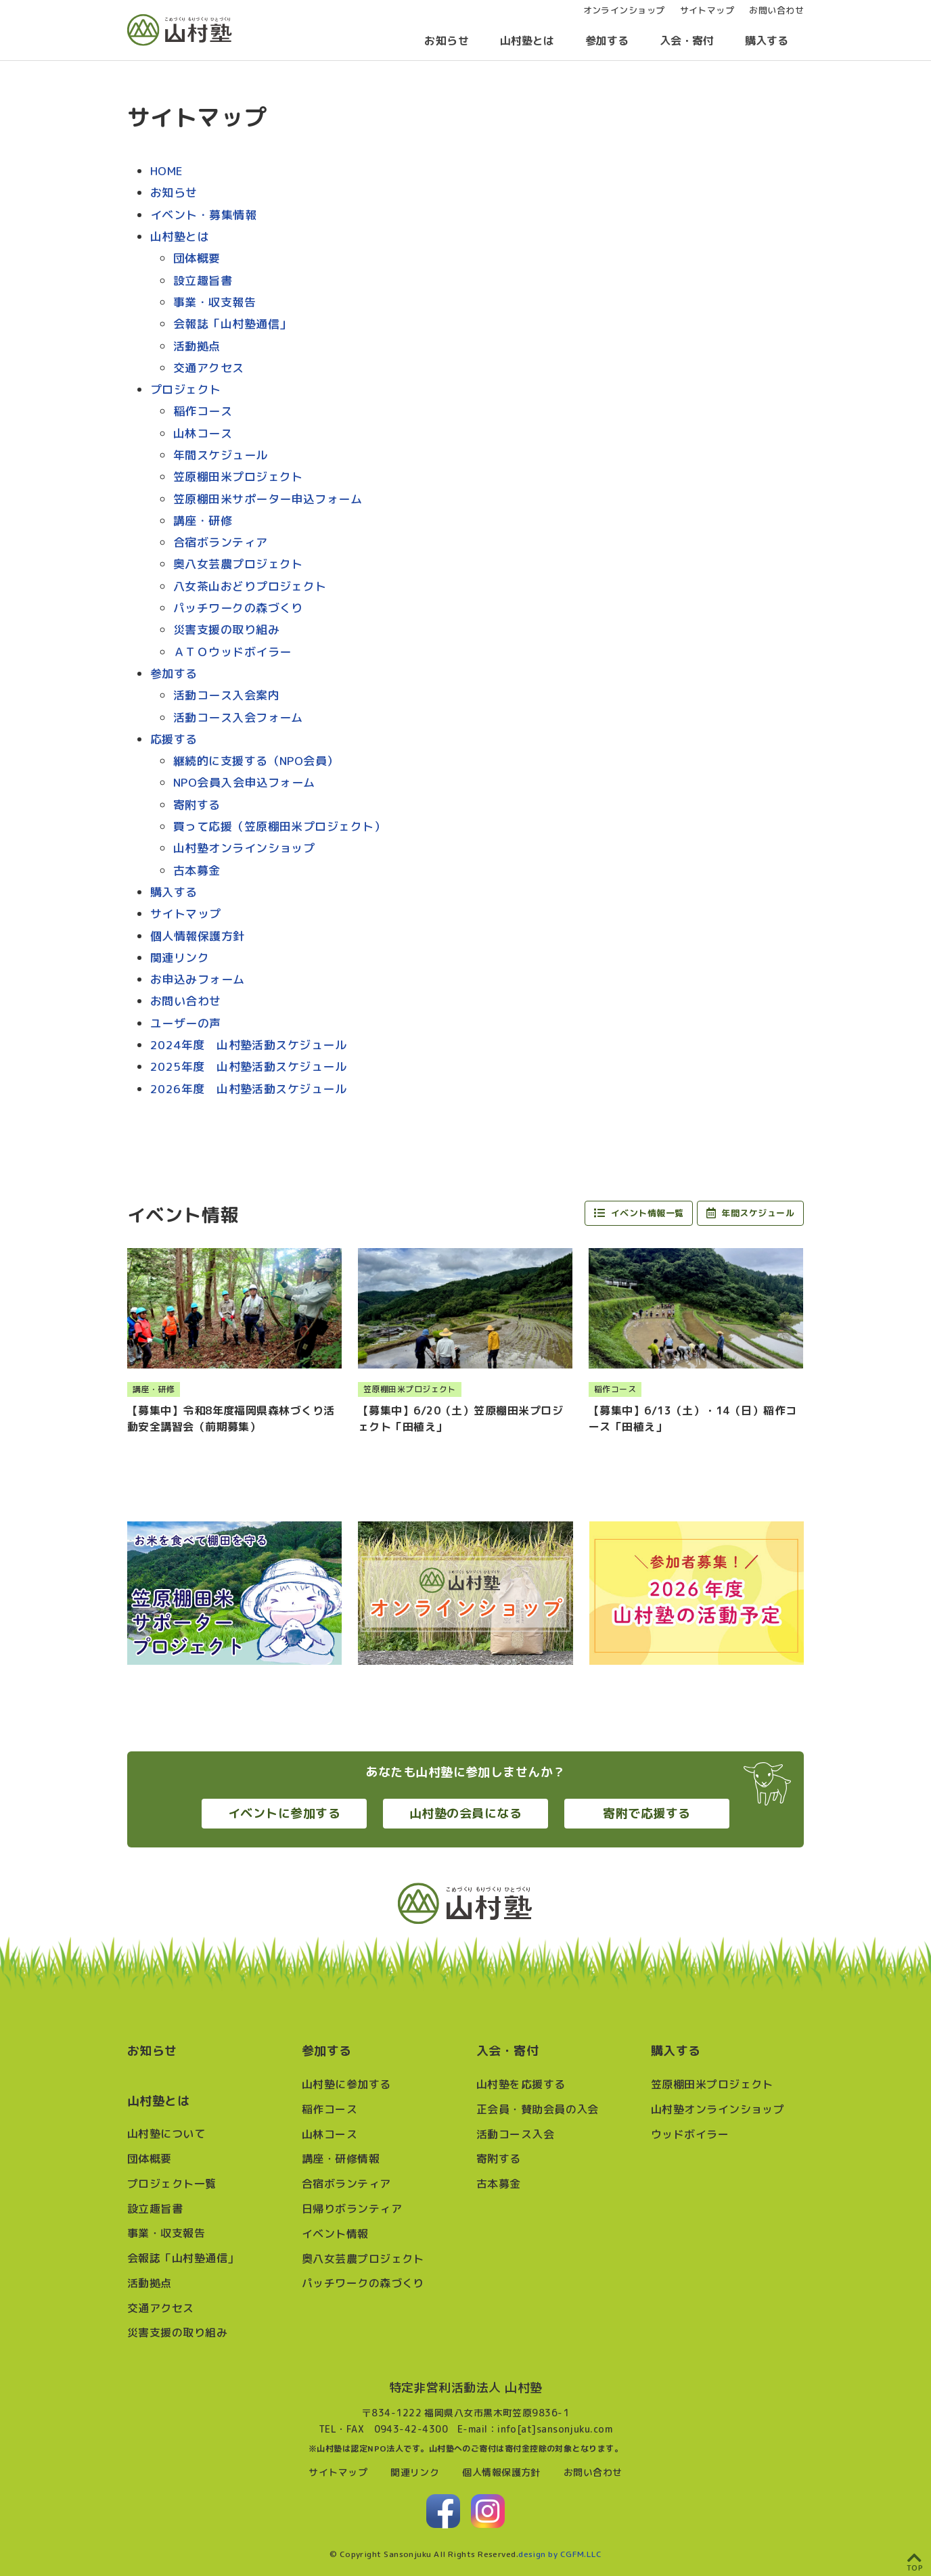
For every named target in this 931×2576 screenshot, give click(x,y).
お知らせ (446, 40)
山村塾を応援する (521, 2084)
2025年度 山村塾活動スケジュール (248, 1066)
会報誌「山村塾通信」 (232, 323)
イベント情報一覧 (638, 1213)
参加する (607, 40)
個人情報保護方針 (197, 936)
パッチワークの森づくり (238, 608)
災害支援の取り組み (226, 629)
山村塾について (166, 2133)
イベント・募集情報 (203, 215)
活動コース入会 (515, 2134)
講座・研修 (202, 520)
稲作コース (202, 411)
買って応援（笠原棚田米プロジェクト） (279, 826)
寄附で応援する (646, 1813)
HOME (166, 171)
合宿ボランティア (220, 542)
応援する (174, 739)
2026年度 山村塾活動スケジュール (248, 1089)
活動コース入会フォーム (238, 717)
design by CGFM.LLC (559, 2554)
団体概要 (197, 258)
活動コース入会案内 (226, 695)
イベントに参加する (284, 1813)
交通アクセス (208, 367)
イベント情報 (335, 2233)
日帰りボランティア (352, 2208)
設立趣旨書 (202, 280)
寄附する (197, 804)
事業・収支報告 (214, 302)
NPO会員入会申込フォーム (244, 782)
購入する (766, 40)
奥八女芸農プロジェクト (238, 564)
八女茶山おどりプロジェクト (250, 586)
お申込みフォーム (197, 979)
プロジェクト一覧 (172, 2183)
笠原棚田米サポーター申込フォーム (267, 499)
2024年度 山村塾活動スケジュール (248, 1045)
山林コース (202, 433)
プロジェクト (185, 389)
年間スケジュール (220, 455)
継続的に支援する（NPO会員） (256, 760)
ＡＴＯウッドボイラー (232, 652)
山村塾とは (527, 40)
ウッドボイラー (690, 2134)
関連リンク (179, 957)
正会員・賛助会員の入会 (537, 2109)
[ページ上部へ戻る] (915, 2560)
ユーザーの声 (185, 1023)
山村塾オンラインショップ (244, 848)
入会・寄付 (687, 40)
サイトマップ (185, 913)
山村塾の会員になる (465, 1813)
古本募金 (197, 870)
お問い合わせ (185, 1001)
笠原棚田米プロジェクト (238, 476)
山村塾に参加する (346, 2084)
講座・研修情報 (341, 2158)
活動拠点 (197, 346)
